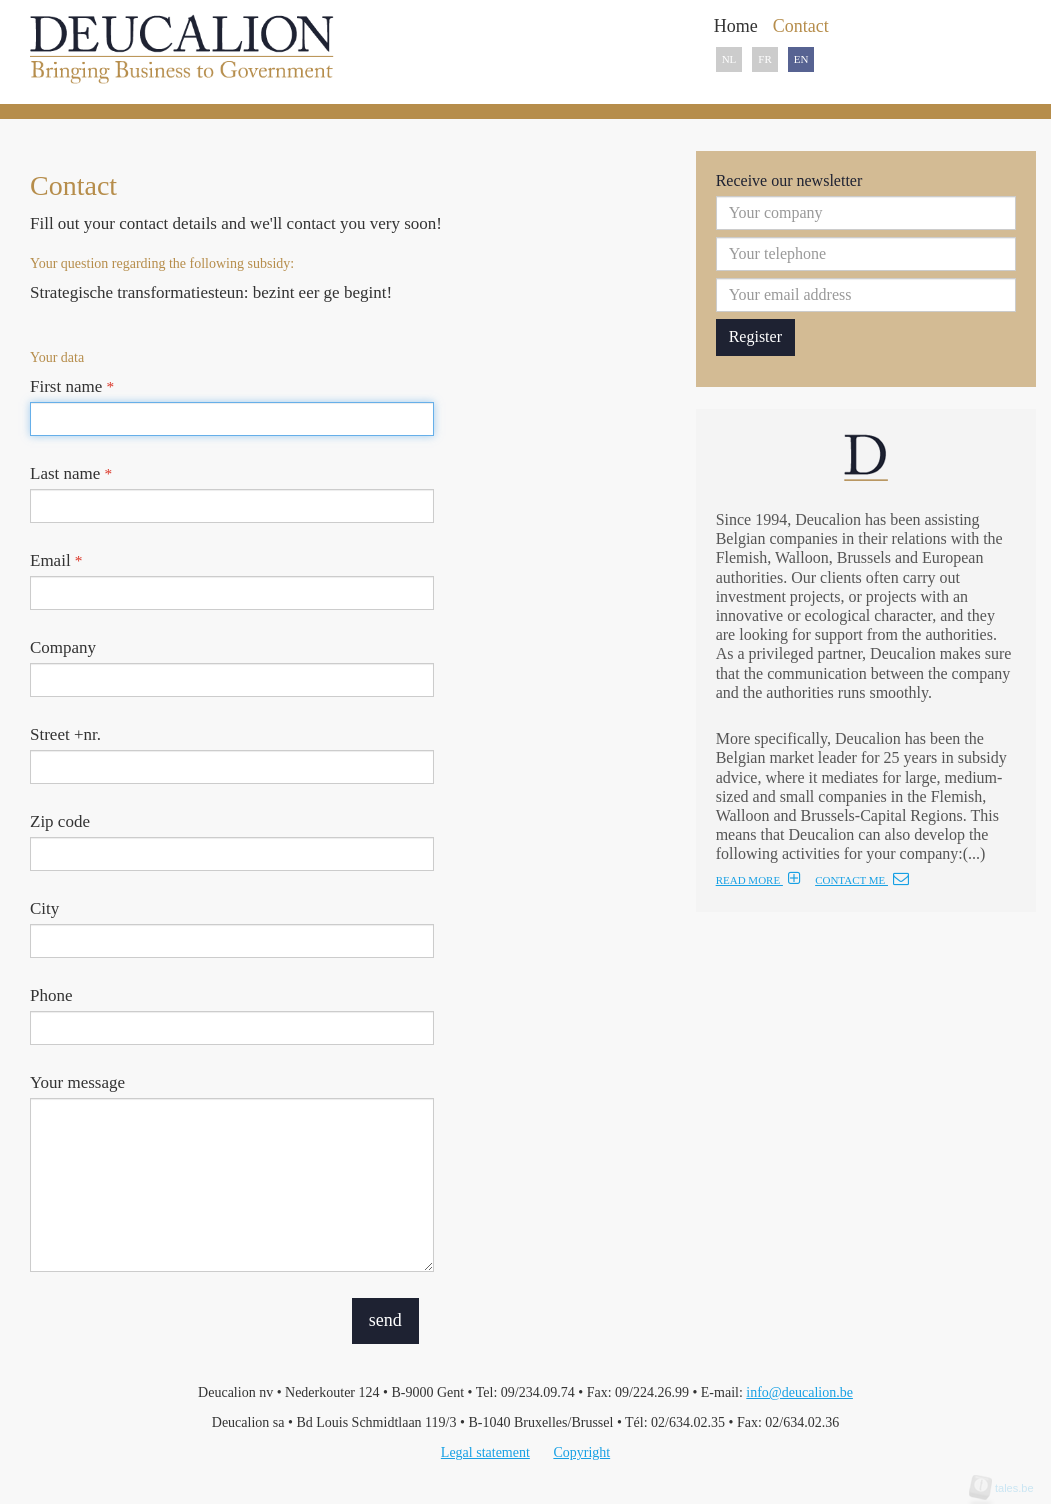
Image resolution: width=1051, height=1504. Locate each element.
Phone (51, 995)
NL (729, 59)
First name (72, 386)
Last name (71, 473)
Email (56, 560)
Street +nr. (65, 734)
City (44, 908)
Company (63, 647)
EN (801, 59)
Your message (77, 1082)
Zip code (60, 821)
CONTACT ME (862, 880)
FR (764, 59)
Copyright (581, 1452)
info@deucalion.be (799, 1392)
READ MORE (758, 880)
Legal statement (485, 1452)
